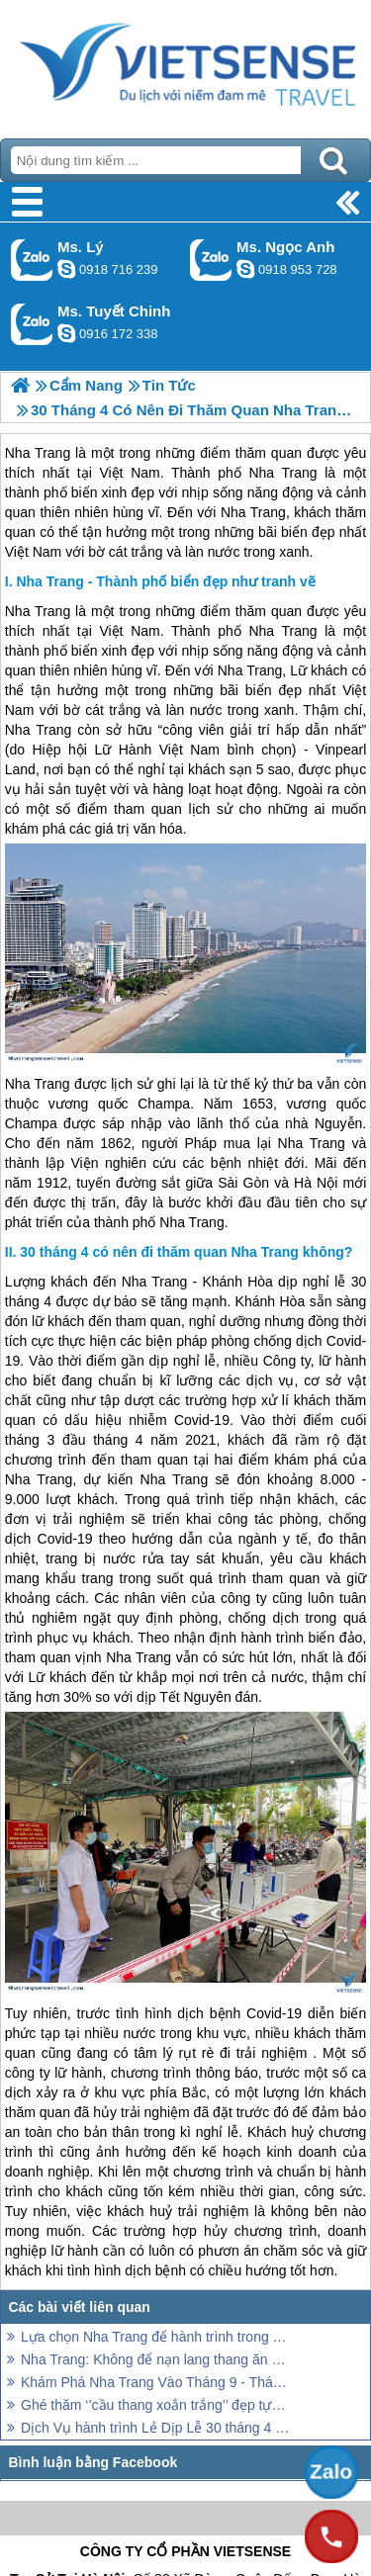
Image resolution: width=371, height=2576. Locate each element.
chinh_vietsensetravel (66, 333)
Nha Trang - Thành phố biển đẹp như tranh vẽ (165, 581)
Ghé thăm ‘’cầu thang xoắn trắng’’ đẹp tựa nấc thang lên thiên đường (156, 2405)
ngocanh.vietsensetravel (245, 269)
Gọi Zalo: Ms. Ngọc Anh (211, 259)
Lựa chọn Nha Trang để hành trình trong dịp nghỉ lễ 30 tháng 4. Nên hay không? (156, 2337)
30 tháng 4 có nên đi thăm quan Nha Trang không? (186, 1252)
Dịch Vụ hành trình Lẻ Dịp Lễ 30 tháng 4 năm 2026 (156, 2428)
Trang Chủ (185, 64)
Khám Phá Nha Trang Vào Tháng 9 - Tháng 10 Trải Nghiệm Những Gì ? (156, 2382)
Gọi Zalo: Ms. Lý (32, 259)
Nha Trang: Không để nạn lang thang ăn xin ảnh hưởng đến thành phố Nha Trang (156, 2359)
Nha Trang (37, 611)
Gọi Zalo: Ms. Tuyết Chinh (32, 324)
